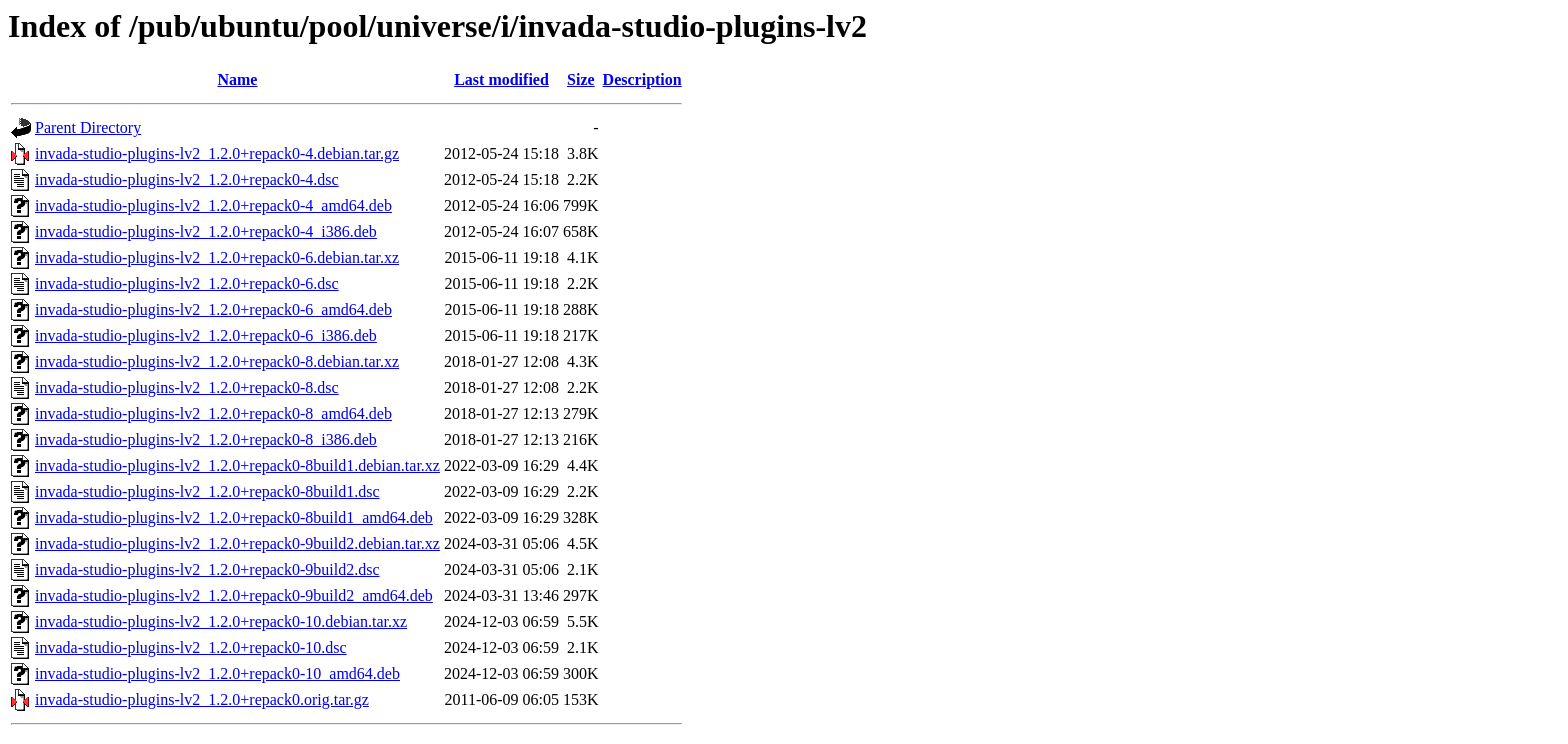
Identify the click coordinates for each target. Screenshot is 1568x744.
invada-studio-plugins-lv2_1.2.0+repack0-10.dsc (191, 647)
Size (581, 79)
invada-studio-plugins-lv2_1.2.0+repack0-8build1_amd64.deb (234, 517)
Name (237, 79)
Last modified (501, 79)
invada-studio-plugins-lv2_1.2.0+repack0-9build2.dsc (207, 569)
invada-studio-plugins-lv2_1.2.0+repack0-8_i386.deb (206, 439)
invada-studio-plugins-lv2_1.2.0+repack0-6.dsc (187, 283)
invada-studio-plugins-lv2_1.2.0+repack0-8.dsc (187, 387)
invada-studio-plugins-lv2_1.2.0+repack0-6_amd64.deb (213, 309)
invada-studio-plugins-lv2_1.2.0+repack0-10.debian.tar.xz (221, 621)
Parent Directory (88, 127)
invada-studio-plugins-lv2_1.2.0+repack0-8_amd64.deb (213, 413)
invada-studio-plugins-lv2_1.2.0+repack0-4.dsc (187, 179)
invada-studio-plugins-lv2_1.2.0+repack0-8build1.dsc (207, 491)
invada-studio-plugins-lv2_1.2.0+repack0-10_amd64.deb (217, 673)
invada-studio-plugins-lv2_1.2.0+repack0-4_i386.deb (206, 231)
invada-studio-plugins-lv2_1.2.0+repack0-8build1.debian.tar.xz (237, 465)
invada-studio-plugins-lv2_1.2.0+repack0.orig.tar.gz (202, 699)
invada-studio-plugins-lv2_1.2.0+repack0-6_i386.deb (206, 335)
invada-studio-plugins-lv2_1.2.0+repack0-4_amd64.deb (213, 205)
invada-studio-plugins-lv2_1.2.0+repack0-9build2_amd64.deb (234, 595)
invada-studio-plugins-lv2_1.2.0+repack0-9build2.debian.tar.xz (237, 543)
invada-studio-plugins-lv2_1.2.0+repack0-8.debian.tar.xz (217, 361)
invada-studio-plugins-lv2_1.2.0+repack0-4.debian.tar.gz (217, 153)
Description (642, 79)
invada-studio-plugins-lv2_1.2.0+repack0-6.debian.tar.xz (217, 257)
